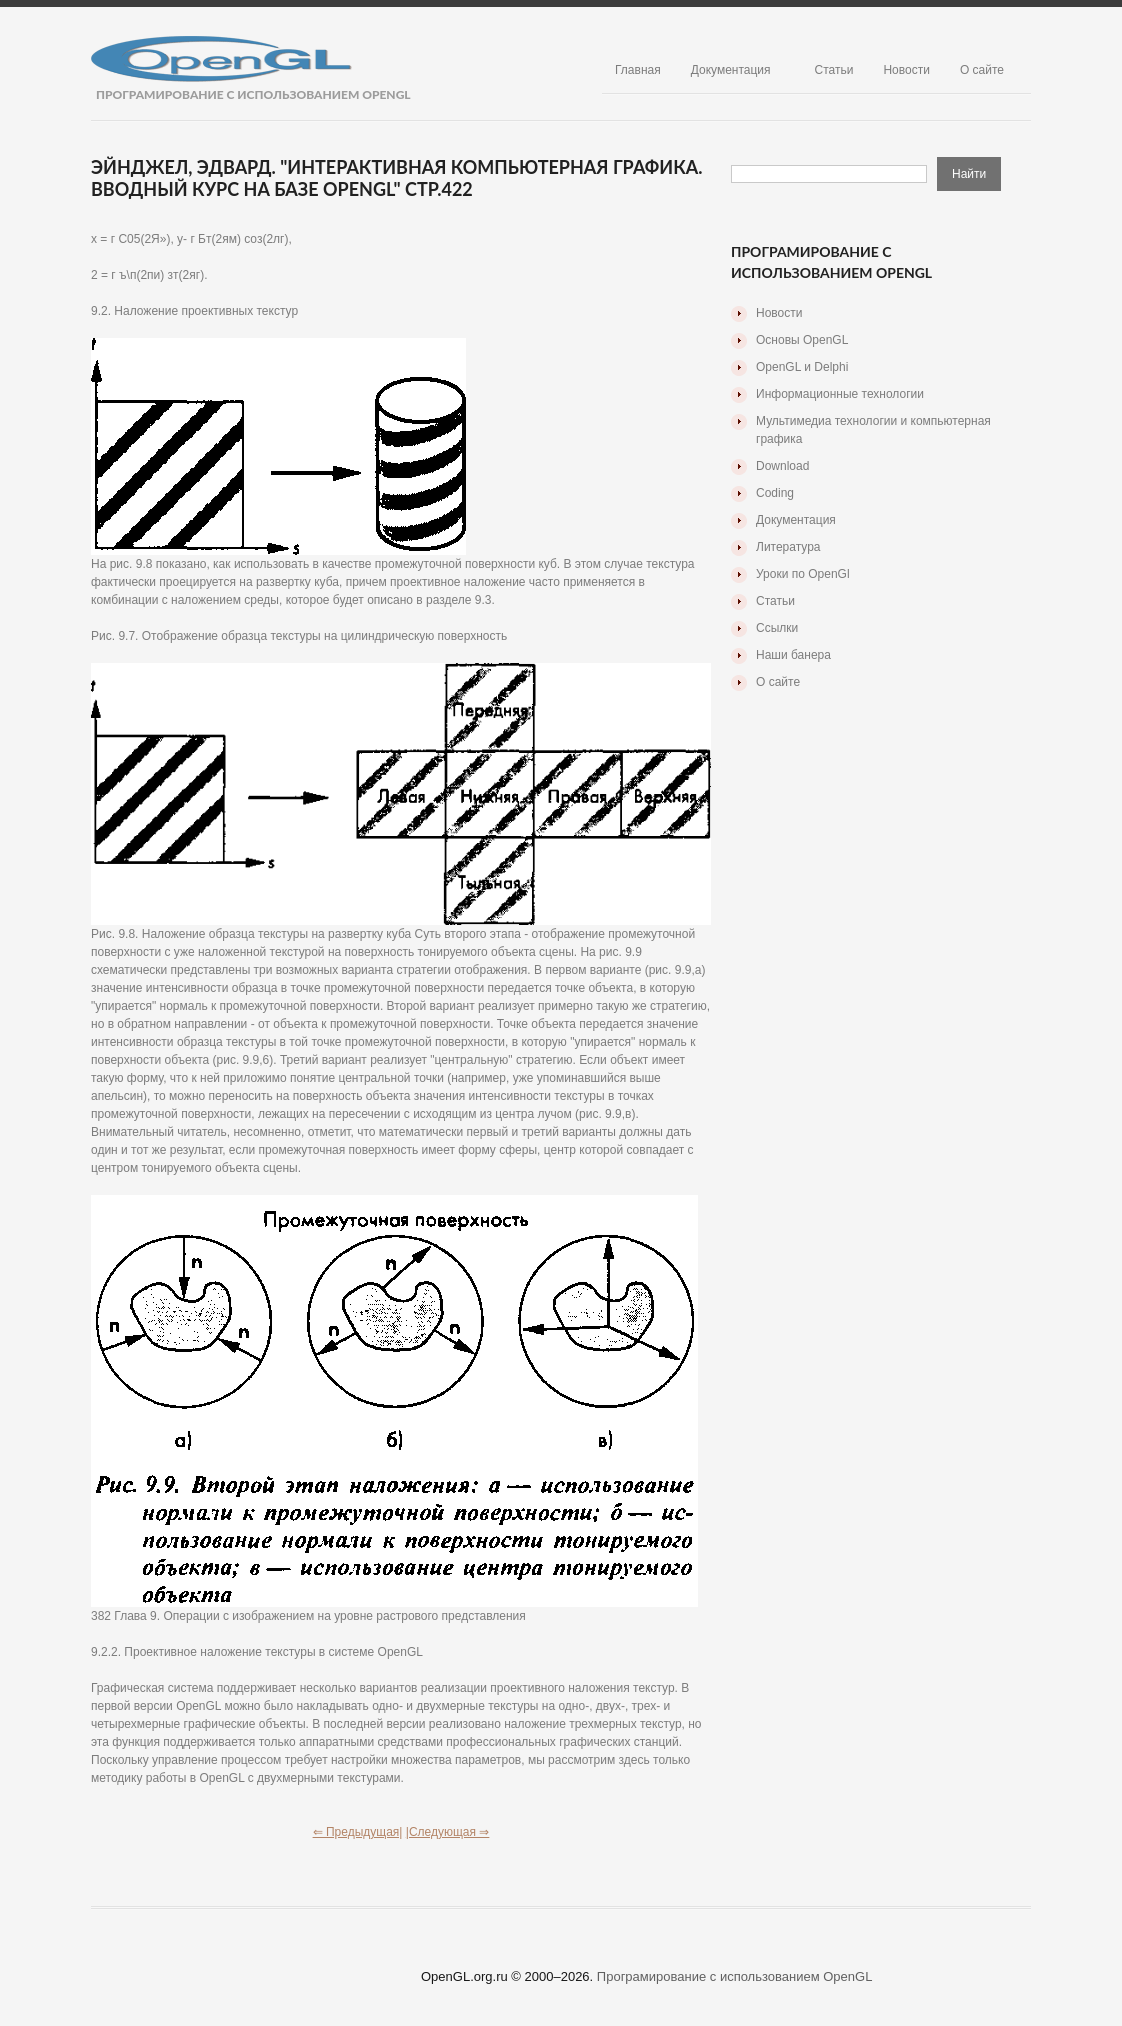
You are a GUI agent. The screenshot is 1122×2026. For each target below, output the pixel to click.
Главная (638, 70)
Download (782, 466)
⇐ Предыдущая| (358, 1832)
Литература (788, 547)
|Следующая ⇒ (448, 1832)
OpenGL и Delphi (802, 367)
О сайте (982, 70)
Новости (906, 70)
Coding (775, 493)
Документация (731, 70)
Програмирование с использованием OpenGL (735, 1976)
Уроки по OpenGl (803, 574)
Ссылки (777, 628)
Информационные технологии (840, 394)
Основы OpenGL (802, 340)
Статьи (834, 70)
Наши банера (793, 655)
